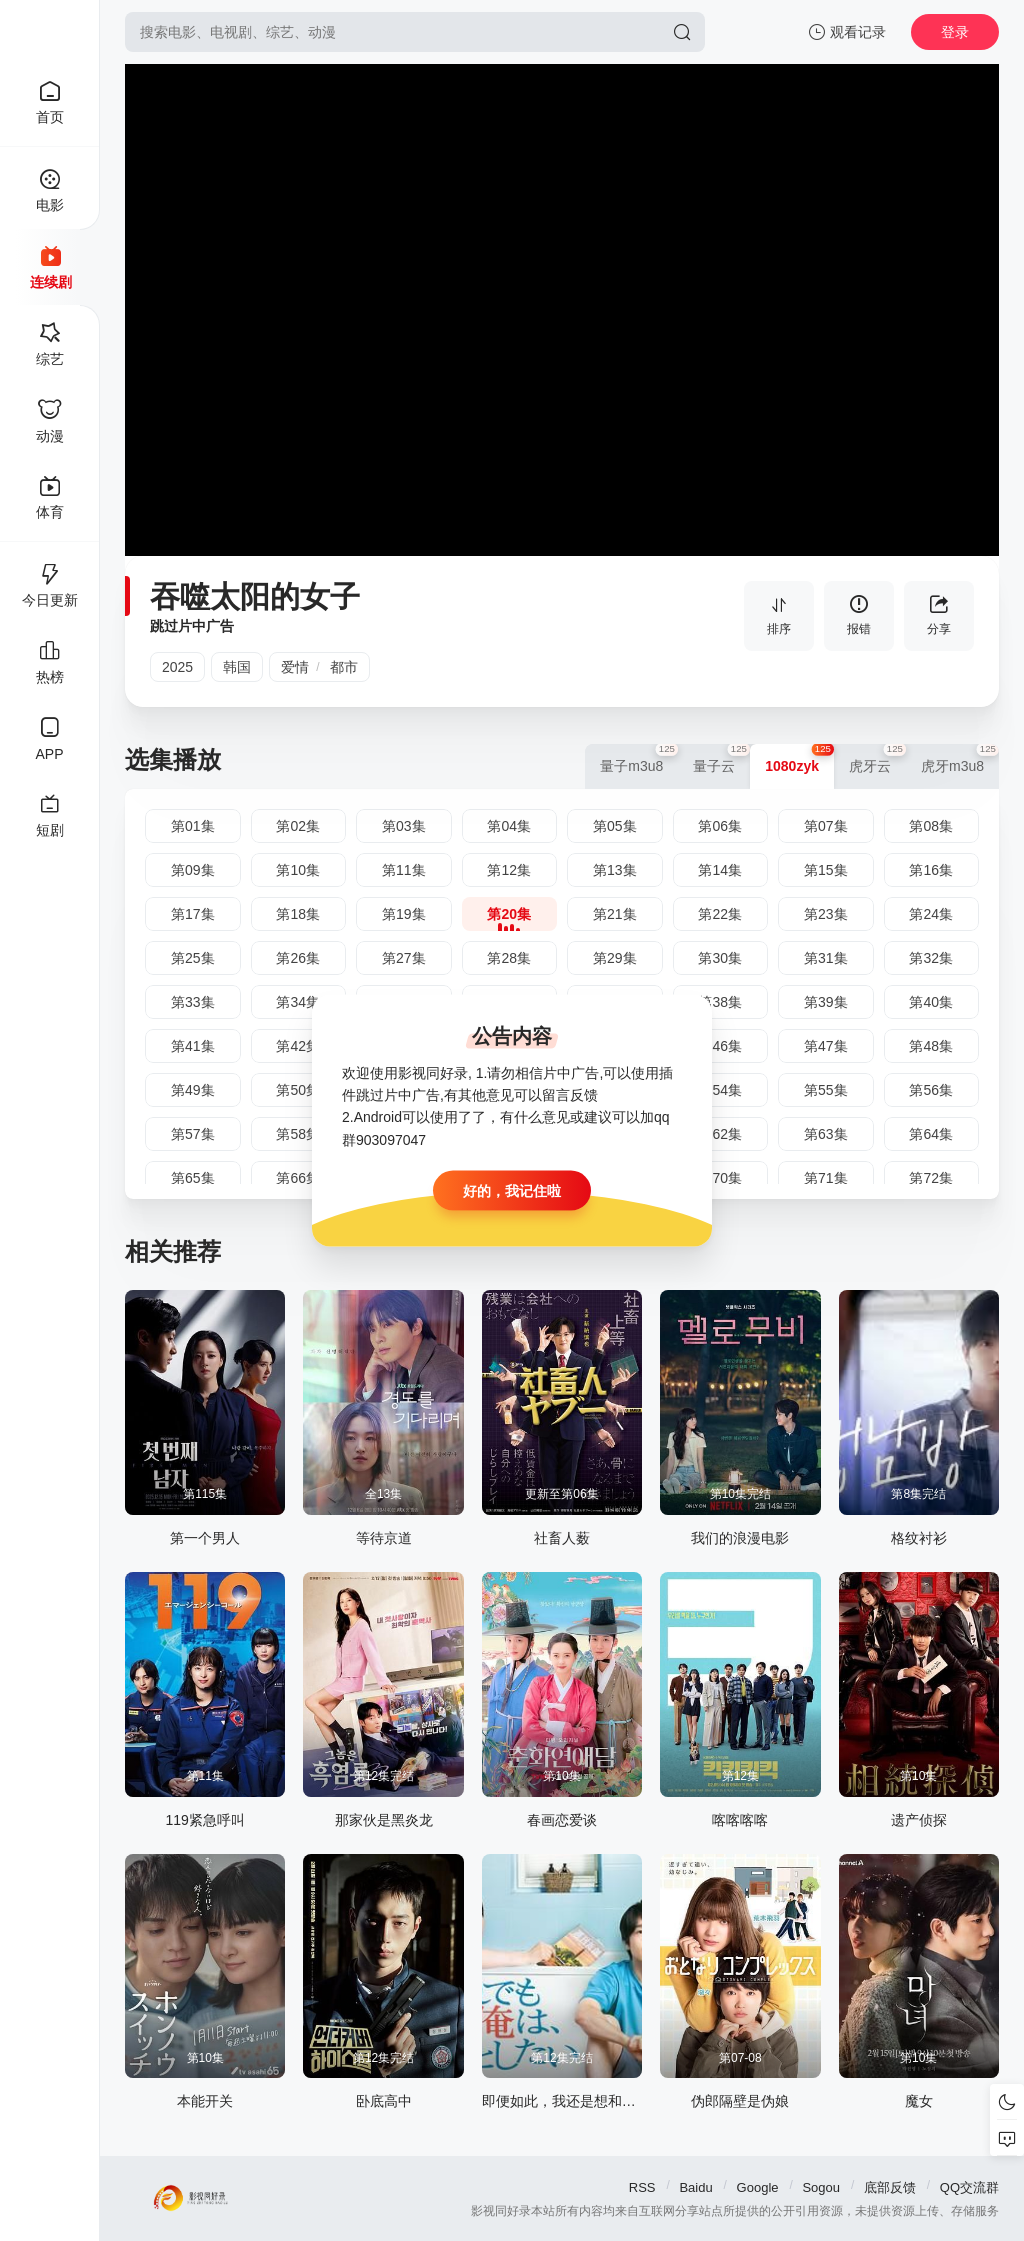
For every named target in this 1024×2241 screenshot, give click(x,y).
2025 (177, 667)
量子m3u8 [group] (639, 759)
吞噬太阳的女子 (255, 596)
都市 (344, 667)
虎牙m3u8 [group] (960, 759)
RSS (642, 2187)
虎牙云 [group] (877, 759)
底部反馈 (890, 2187)
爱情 (295, 667)
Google (758, 2187)
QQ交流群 (969, 2187)
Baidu (695, 2187)
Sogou (821, 2187)
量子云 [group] (721, 759)
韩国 (237, 667)
